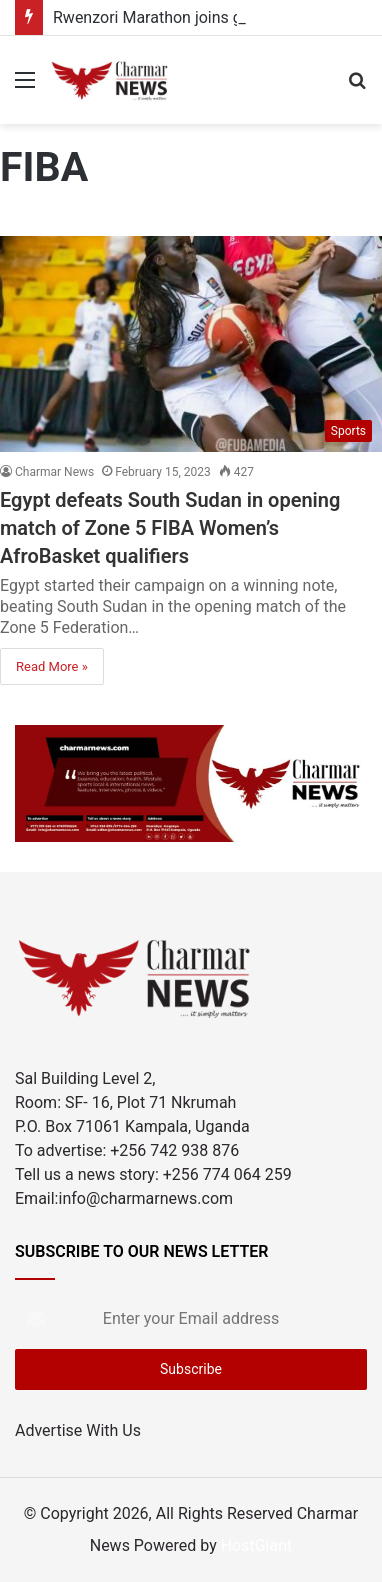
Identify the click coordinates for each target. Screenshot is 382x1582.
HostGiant (257, 1545)
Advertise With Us (78, 1430)
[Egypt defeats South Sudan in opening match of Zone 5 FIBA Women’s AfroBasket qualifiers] (191, 343)
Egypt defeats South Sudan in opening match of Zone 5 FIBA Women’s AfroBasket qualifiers (170, 528)
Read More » (52, 666)
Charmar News (54, 472)
